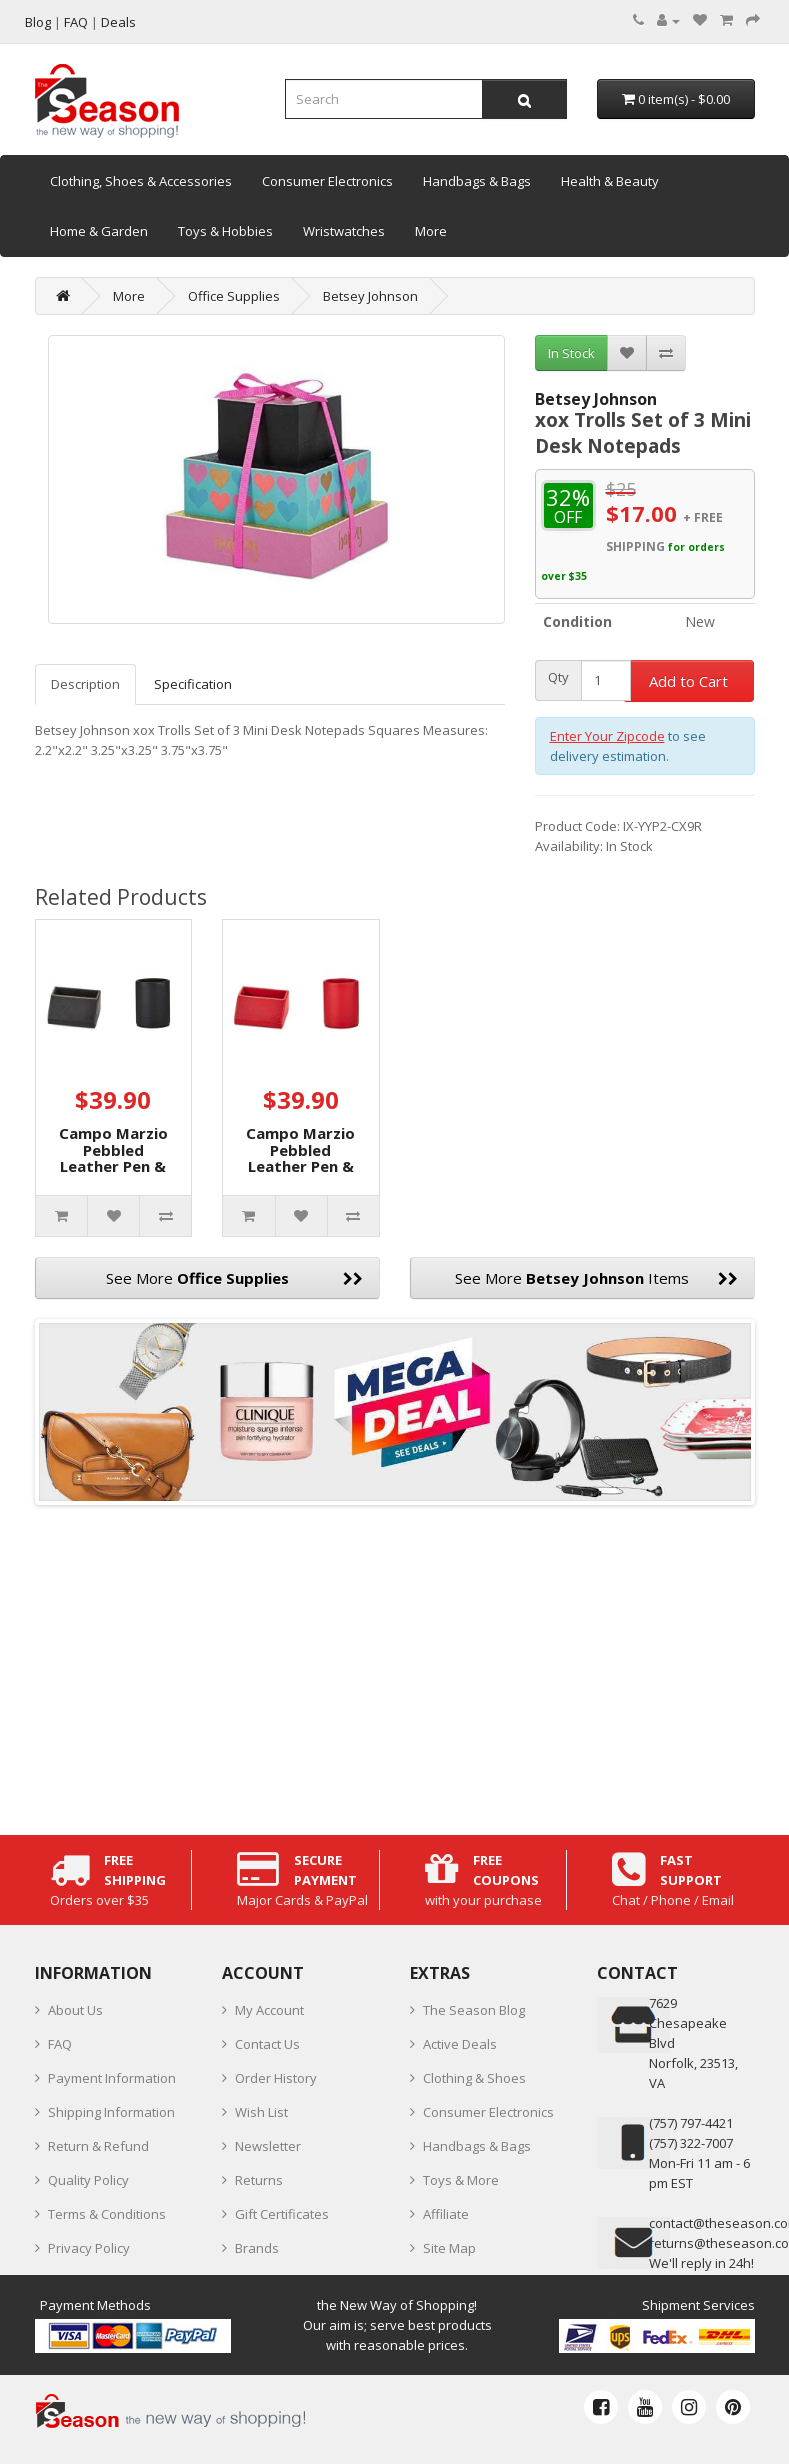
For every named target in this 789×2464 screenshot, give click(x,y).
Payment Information (112, 2078)
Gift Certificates (282, 2214)
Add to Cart (688, 681)
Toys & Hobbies (225, 231)
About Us (75, 2010)
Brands (257, 2248)
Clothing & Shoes (474, 2078)
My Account (269, 2010)
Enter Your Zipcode (607, 736)
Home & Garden (99, 231)
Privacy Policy (89, 2248)
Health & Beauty (610, 181)
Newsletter (268, 2146)
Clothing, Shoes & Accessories (141, 181)
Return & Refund (98, 2146)
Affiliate (446, 2214)
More (431, 231)
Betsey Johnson (370, 296)
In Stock (571, 353)
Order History (276, 2078)
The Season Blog (474, 2010)
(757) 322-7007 (691, 2143)
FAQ (60, 2044)
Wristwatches (344, 231)
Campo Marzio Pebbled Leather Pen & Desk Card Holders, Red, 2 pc (301, 1174)
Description (85, 684)
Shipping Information (111, 2112)
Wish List (261, 2112)
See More (234, 1278)
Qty (558, 677)
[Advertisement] (395, 1665)
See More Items (596, 1278)
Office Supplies (234, 296)
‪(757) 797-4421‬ (691, 2123)
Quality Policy (88, 2180)
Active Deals (460, 2044)
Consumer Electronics (327, 181)
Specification (193, 684)
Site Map (449, 2248)
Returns (259, 2180)
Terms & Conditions (107, 2214)
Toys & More (461, 2180)
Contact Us (267, 2044)
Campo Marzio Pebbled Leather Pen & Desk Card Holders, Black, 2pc (113, 1174)
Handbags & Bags (477, 181)
